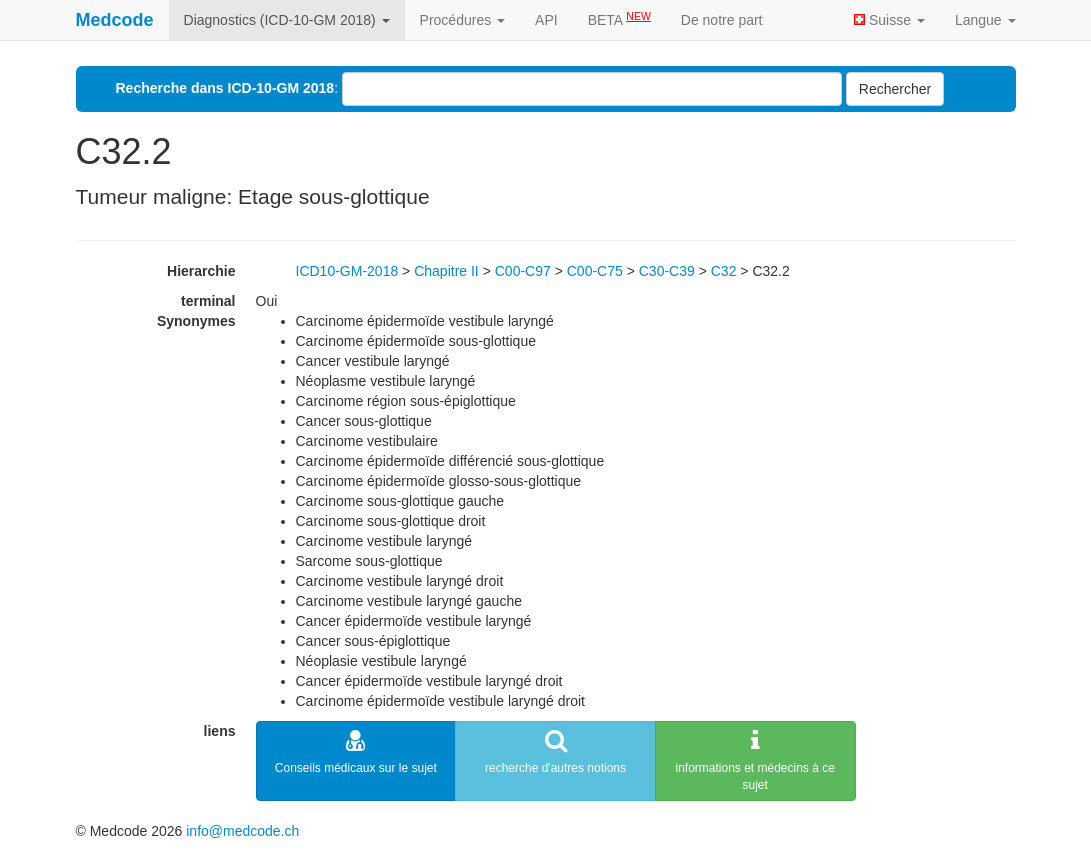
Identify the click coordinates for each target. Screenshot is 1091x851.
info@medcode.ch (242, 831)
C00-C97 (523, 271)
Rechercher (895, 89)
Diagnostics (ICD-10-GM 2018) (287, 20)
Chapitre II (446, 271)
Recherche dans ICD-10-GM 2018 (225, 88)
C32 (724, 271)
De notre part (722, 20)
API (546, 20)
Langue (985, 20)
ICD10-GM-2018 (347, 271)
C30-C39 (667, 271)
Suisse (889, 20)
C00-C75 (595, 271)
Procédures (462, 20)
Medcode (115, 20)
